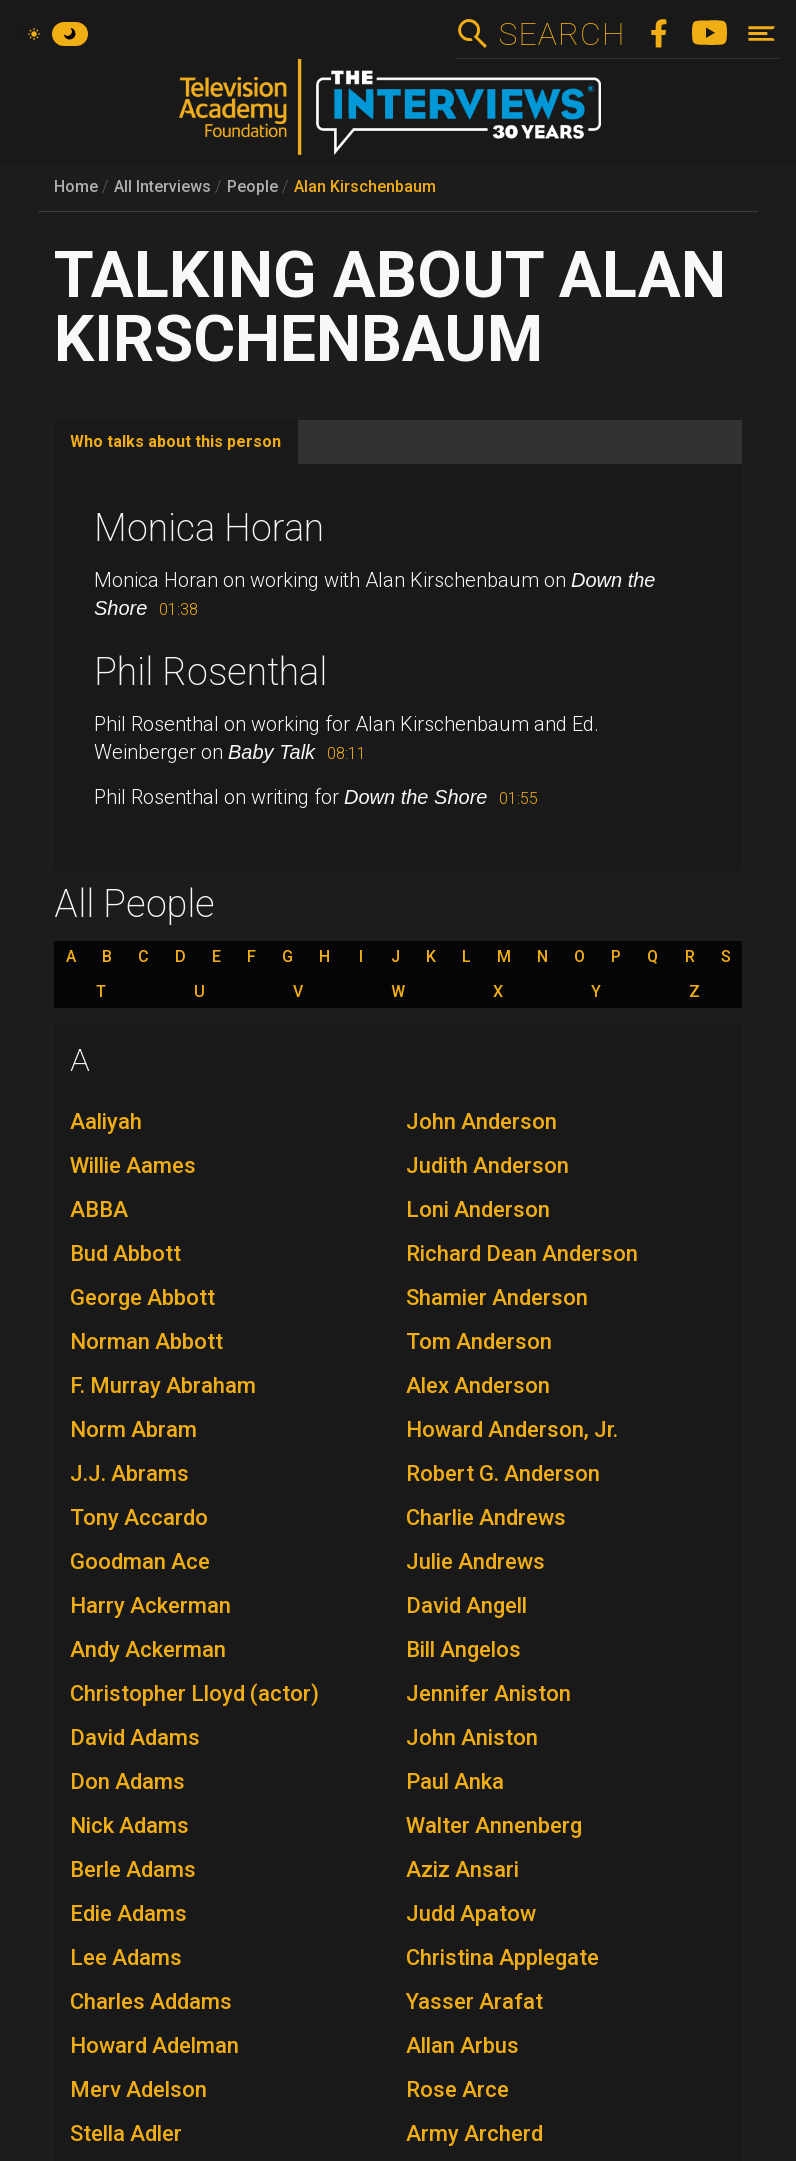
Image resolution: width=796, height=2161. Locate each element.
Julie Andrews (475, 1561)
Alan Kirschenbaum (365, 186)
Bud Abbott (125, 1253)
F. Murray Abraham (163, 1385)
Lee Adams (126, 1957)
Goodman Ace (140, 1561)
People (252, 186)
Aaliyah (106, 1121)
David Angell (466, 1605)
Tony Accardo (139, 1517)
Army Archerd (474, 2133)
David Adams (135, 1737)
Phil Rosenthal (210, 672)
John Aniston (472, 1737)
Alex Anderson (478, 1385)
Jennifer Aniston (488, 1693)
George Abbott (142, 1297)
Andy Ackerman (148, 1649)
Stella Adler (126, 2133)
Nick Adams (129, 1825)
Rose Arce (457, 2089)
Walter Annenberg (494, 1825)
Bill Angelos (463, 1649)
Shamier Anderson (497, 1297)
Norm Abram (133, 1429)
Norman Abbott (146, 1341)
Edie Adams (128, 1913)
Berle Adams (133, 1869)
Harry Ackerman (150, 1605)
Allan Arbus (462, 2045)
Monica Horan (209, 528)
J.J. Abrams (129, 1473)
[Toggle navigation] (761, 33)
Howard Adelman (154, 2045)
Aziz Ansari (462, 1869)
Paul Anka (455, 1781)
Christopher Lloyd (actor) (194, 1693)
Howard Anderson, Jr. (512, 1429)
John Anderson (481, 1121)
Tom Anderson (479, 1341)
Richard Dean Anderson (522, 1253)
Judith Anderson (487, 1165)
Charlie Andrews (486, 1517)
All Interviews (162, 186)
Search (561, 34)
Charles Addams (151, 2001)
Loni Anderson (478, 1209)
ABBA (99, 1209)
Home (76, 186)
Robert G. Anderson (503, 1473)
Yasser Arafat (474, 2001)
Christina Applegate (502, 1957)
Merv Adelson (138, 2089)
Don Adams (127, 1781)
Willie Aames (133, 1165)
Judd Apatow (471, 1913)
